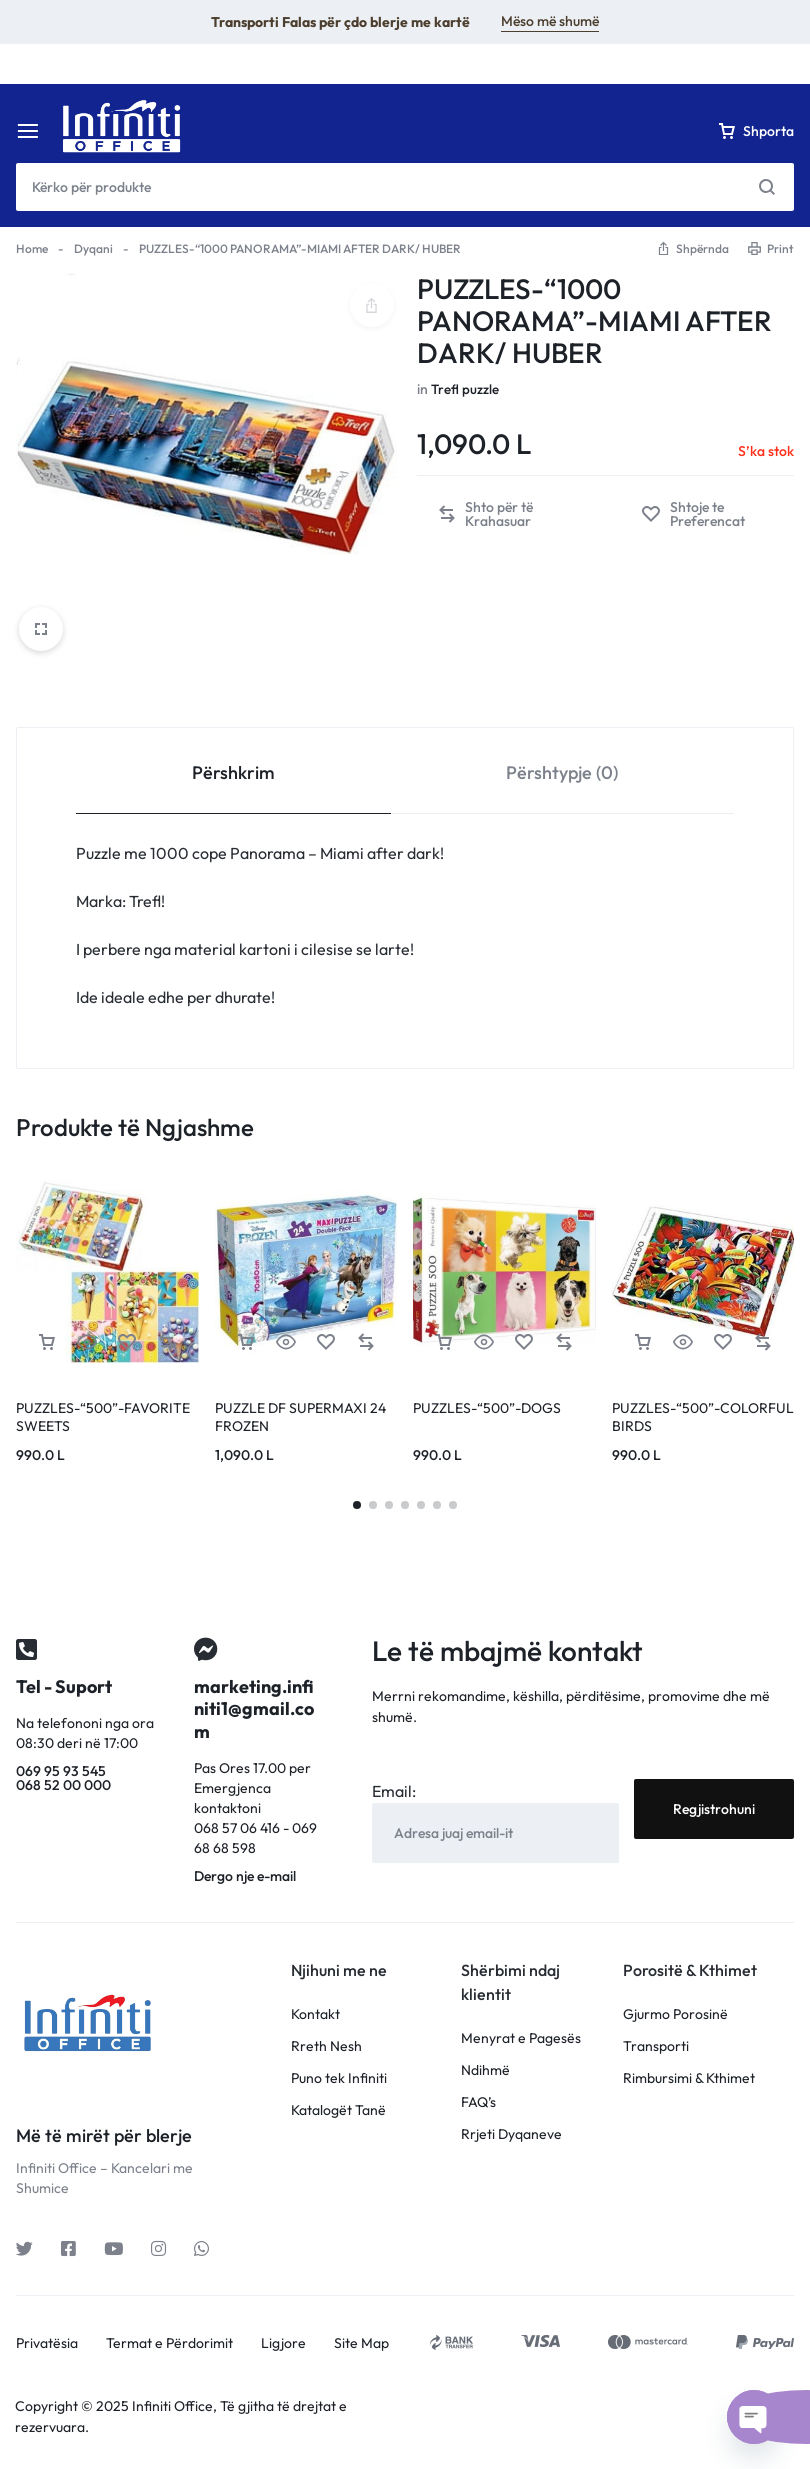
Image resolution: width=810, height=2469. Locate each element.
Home (32, 248)
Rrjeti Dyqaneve (511, 2134)
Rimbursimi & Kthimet (689, 2078)
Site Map (361, 2343)
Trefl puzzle (465, 389)
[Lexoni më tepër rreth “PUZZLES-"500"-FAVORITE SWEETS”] (47, 1342)
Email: (394, 1791)
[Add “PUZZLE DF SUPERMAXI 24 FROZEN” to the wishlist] (326, 1342)
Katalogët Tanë (338, 2110)
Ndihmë (485, 2070)
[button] (505, 514)
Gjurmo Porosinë (675, 2014)
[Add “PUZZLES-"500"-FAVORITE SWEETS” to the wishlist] (127, 1342)
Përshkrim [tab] (233, 772)
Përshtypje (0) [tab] (562, 772)
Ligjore (283, 2343)
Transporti (656, 2046)
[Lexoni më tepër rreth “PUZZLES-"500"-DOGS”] (444, 1342)
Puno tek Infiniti (339, 2078)
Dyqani (93, 248)
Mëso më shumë (550, 21)
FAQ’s (478, 2102)
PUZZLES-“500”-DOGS (487, 1408)
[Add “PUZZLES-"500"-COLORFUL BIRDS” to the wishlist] (723, 1342)
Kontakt (315, 2014)
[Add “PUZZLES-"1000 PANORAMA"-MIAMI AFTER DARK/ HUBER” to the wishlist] (707, 514)
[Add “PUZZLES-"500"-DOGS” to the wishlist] (524, 1342)
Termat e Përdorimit (169, 2343)
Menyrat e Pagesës (521, 2038)
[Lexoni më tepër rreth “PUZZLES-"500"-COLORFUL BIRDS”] (643, 1342)
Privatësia (47, 2343)
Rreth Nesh (326, 2046)
